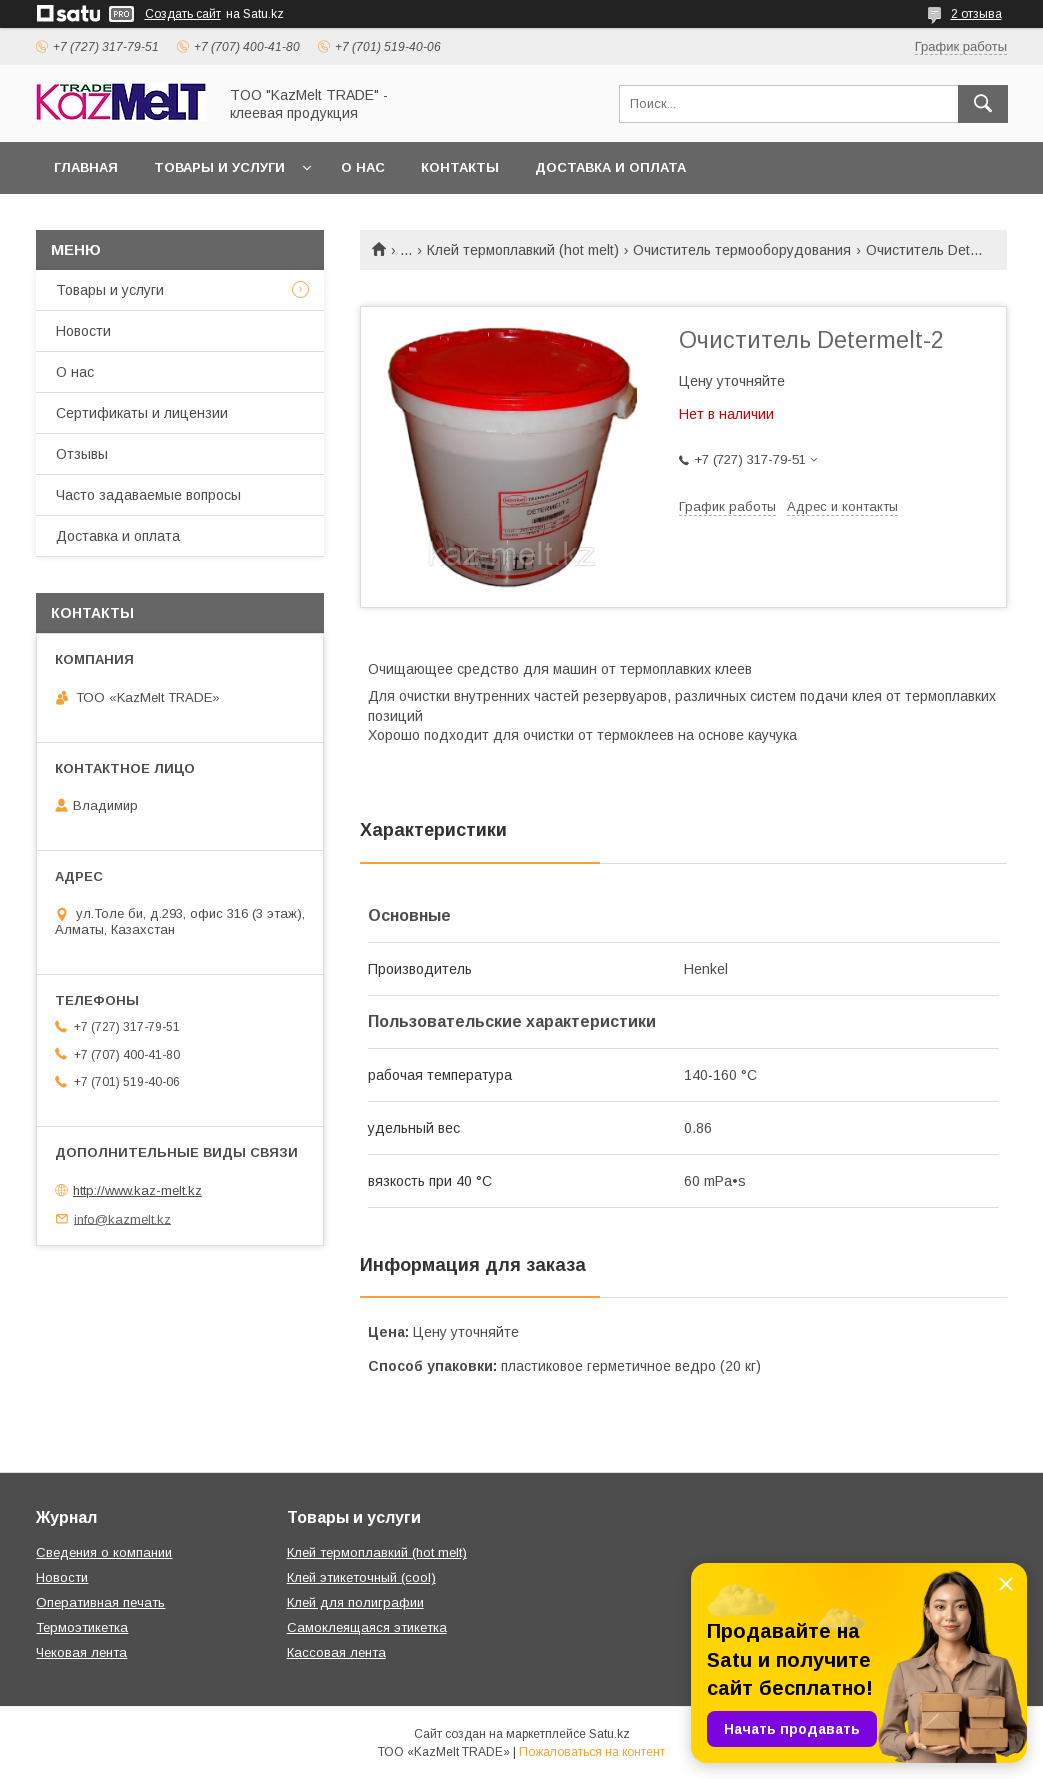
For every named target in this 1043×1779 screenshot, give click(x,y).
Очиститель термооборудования (742, 250)
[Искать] (983, 104)
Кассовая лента (336, 1652)
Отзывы (82, 454)
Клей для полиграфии (355, 1602)
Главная (86, 167)
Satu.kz (609, 1734)
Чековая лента (81, 1652)
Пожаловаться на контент (592, 1752)
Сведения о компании (104, 1552)
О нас (363, 167)
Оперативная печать (100, 1602)
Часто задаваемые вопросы (148, 495)
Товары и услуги (219, 167)
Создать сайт (183, 14)
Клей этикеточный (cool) (361, 1577)
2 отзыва (976, 14)
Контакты (460, 167)
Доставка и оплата (610, 167)
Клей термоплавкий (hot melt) (523, 250)
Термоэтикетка (82, 1627)
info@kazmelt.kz (122, 1218)
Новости (83, 331)
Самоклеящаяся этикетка (367, 1627)
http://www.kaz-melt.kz (137, 1190)
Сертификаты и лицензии (142, 413)
